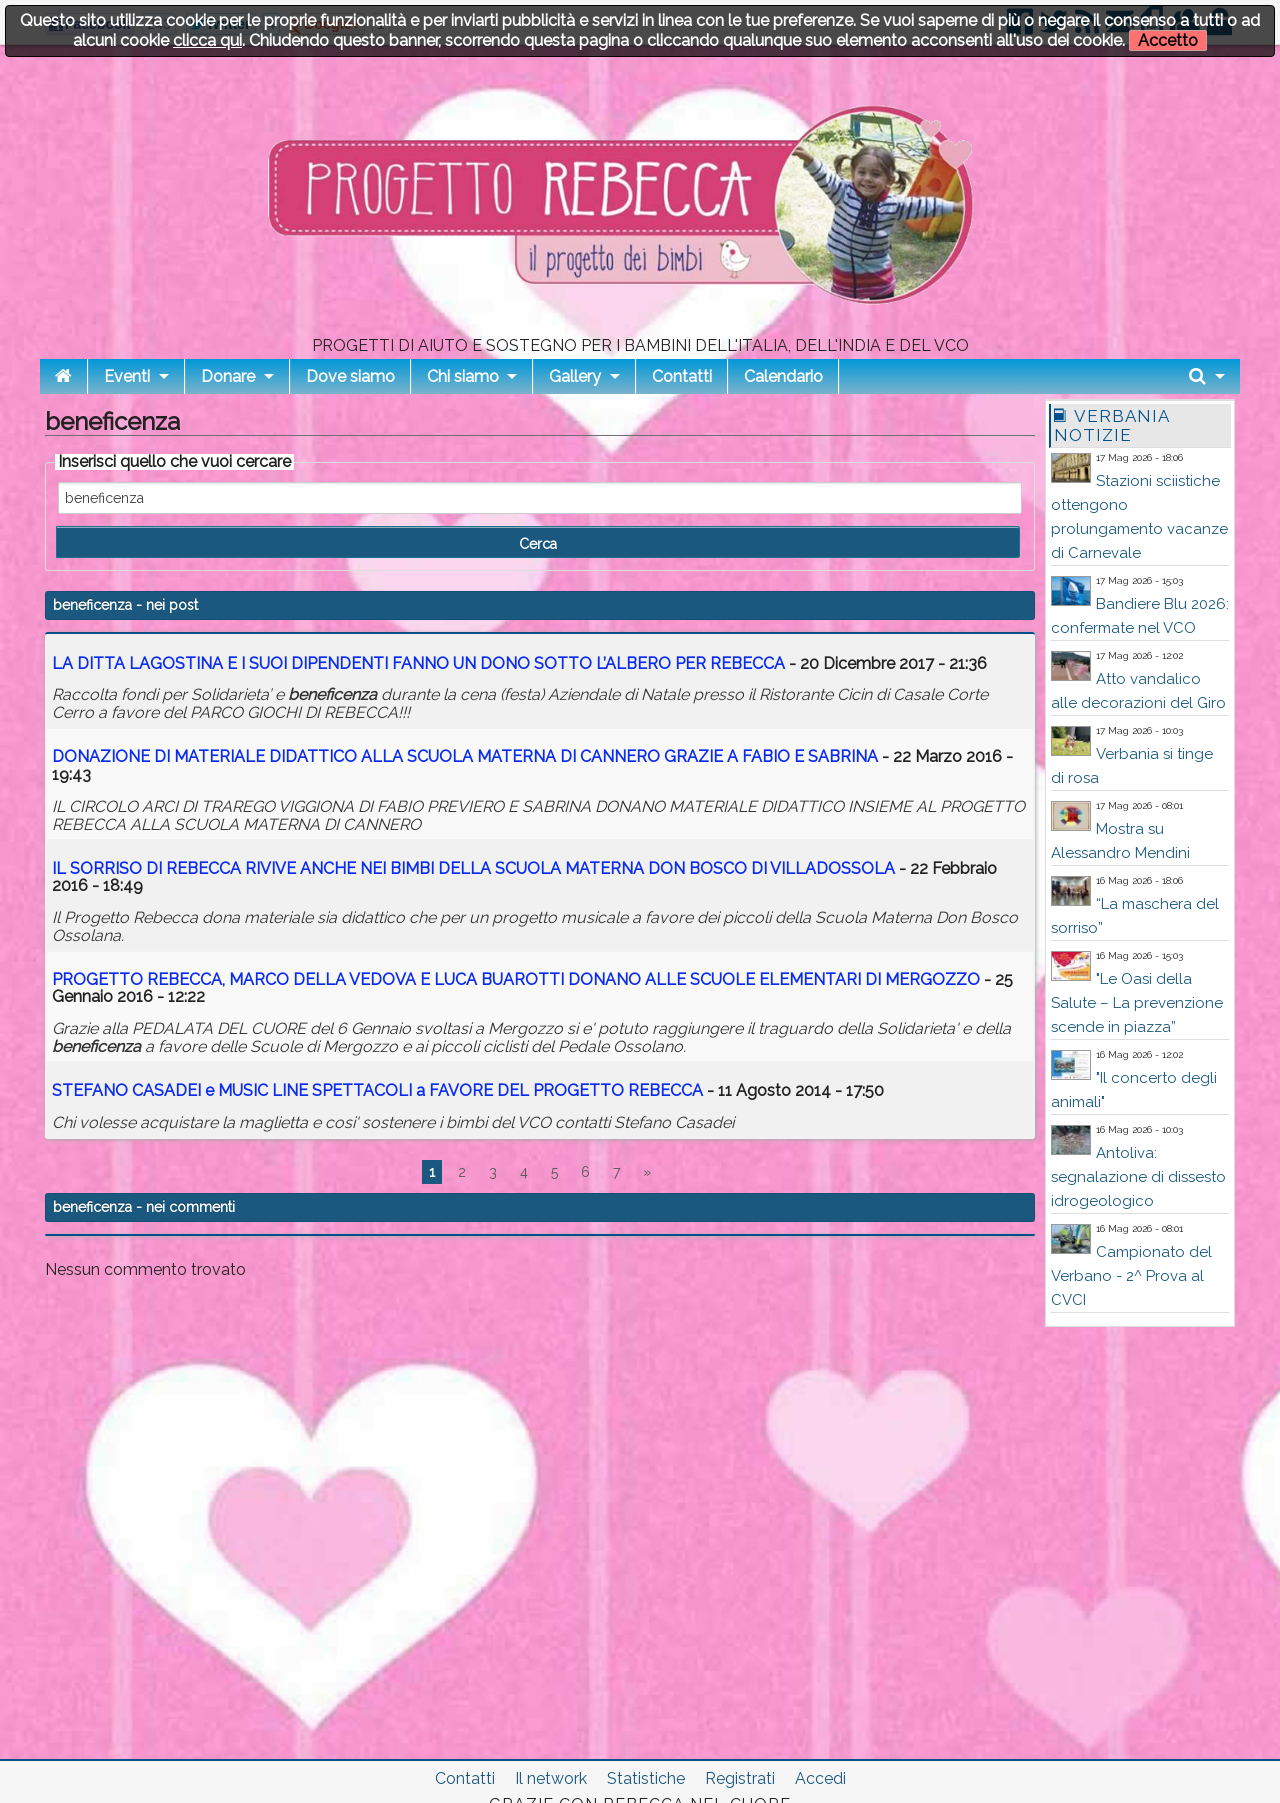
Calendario (783, 376)
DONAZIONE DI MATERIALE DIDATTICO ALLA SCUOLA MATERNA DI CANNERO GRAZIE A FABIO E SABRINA (465, 756)
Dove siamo (350, 376)
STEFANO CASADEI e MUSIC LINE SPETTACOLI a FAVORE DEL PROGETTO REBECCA (377, 1090)
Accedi (820, 1778)
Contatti (682, 376)
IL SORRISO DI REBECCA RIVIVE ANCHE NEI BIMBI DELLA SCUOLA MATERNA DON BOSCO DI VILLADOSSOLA (473, 868)
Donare (228, 376)
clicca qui (207, 40)
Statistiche (646, 1778)
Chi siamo (463, 376)
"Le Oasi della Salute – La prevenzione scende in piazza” (1137, 1003)
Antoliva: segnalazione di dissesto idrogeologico (1138, 1177)
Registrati (740, 1778)
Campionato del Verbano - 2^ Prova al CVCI (1131, 1276)
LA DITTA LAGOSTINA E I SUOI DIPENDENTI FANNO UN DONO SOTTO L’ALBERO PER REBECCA (418, 663)
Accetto (1168, 40)
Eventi (127, 376)
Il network (551, 1778)
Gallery (575, 376)
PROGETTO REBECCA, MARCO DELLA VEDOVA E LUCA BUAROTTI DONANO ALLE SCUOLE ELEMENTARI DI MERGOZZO (516, 979)
